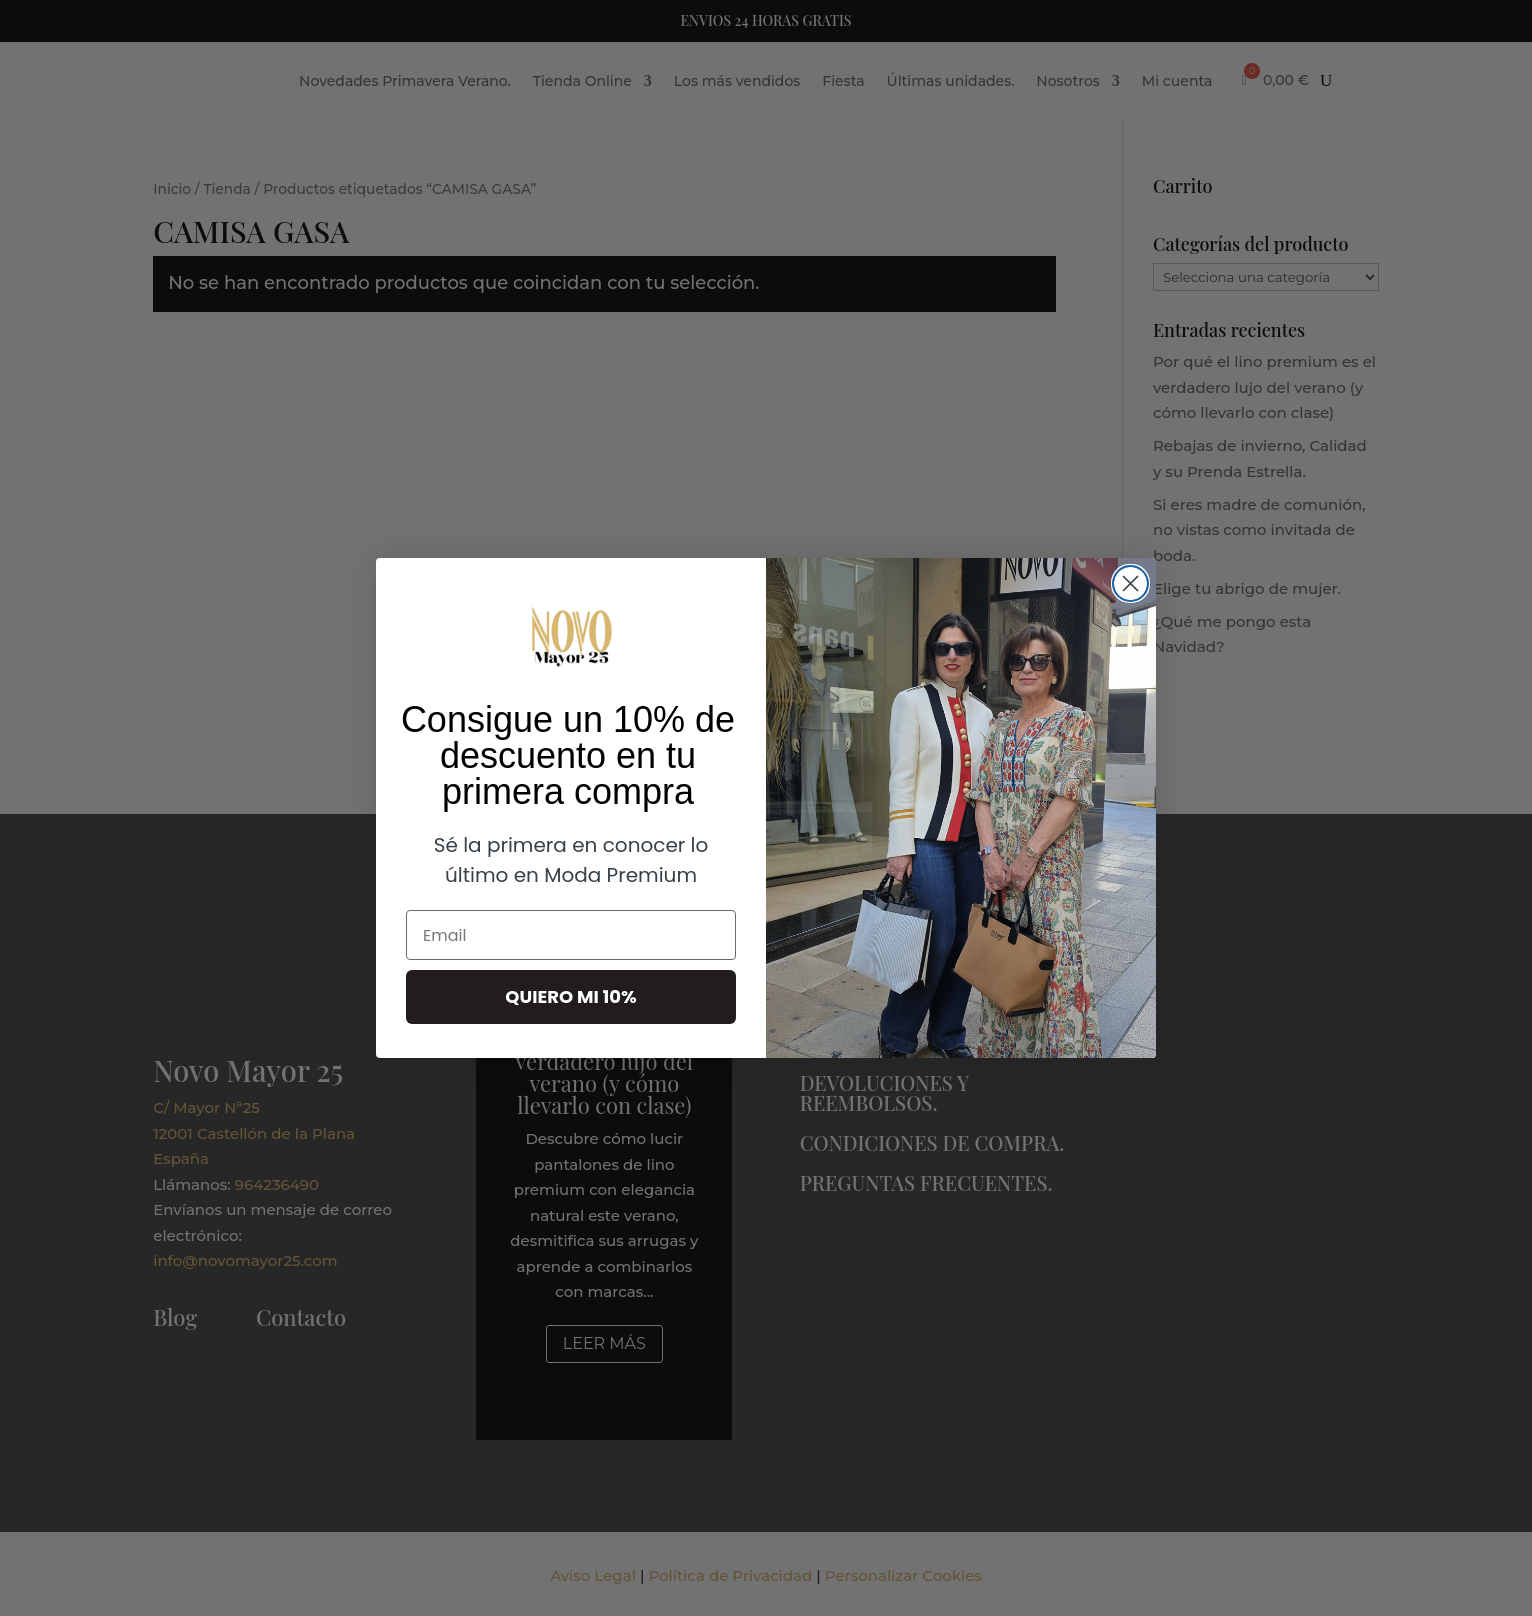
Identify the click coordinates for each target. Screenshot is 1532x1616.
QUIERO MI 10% (570, 996)
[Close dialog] (1130, 583)
